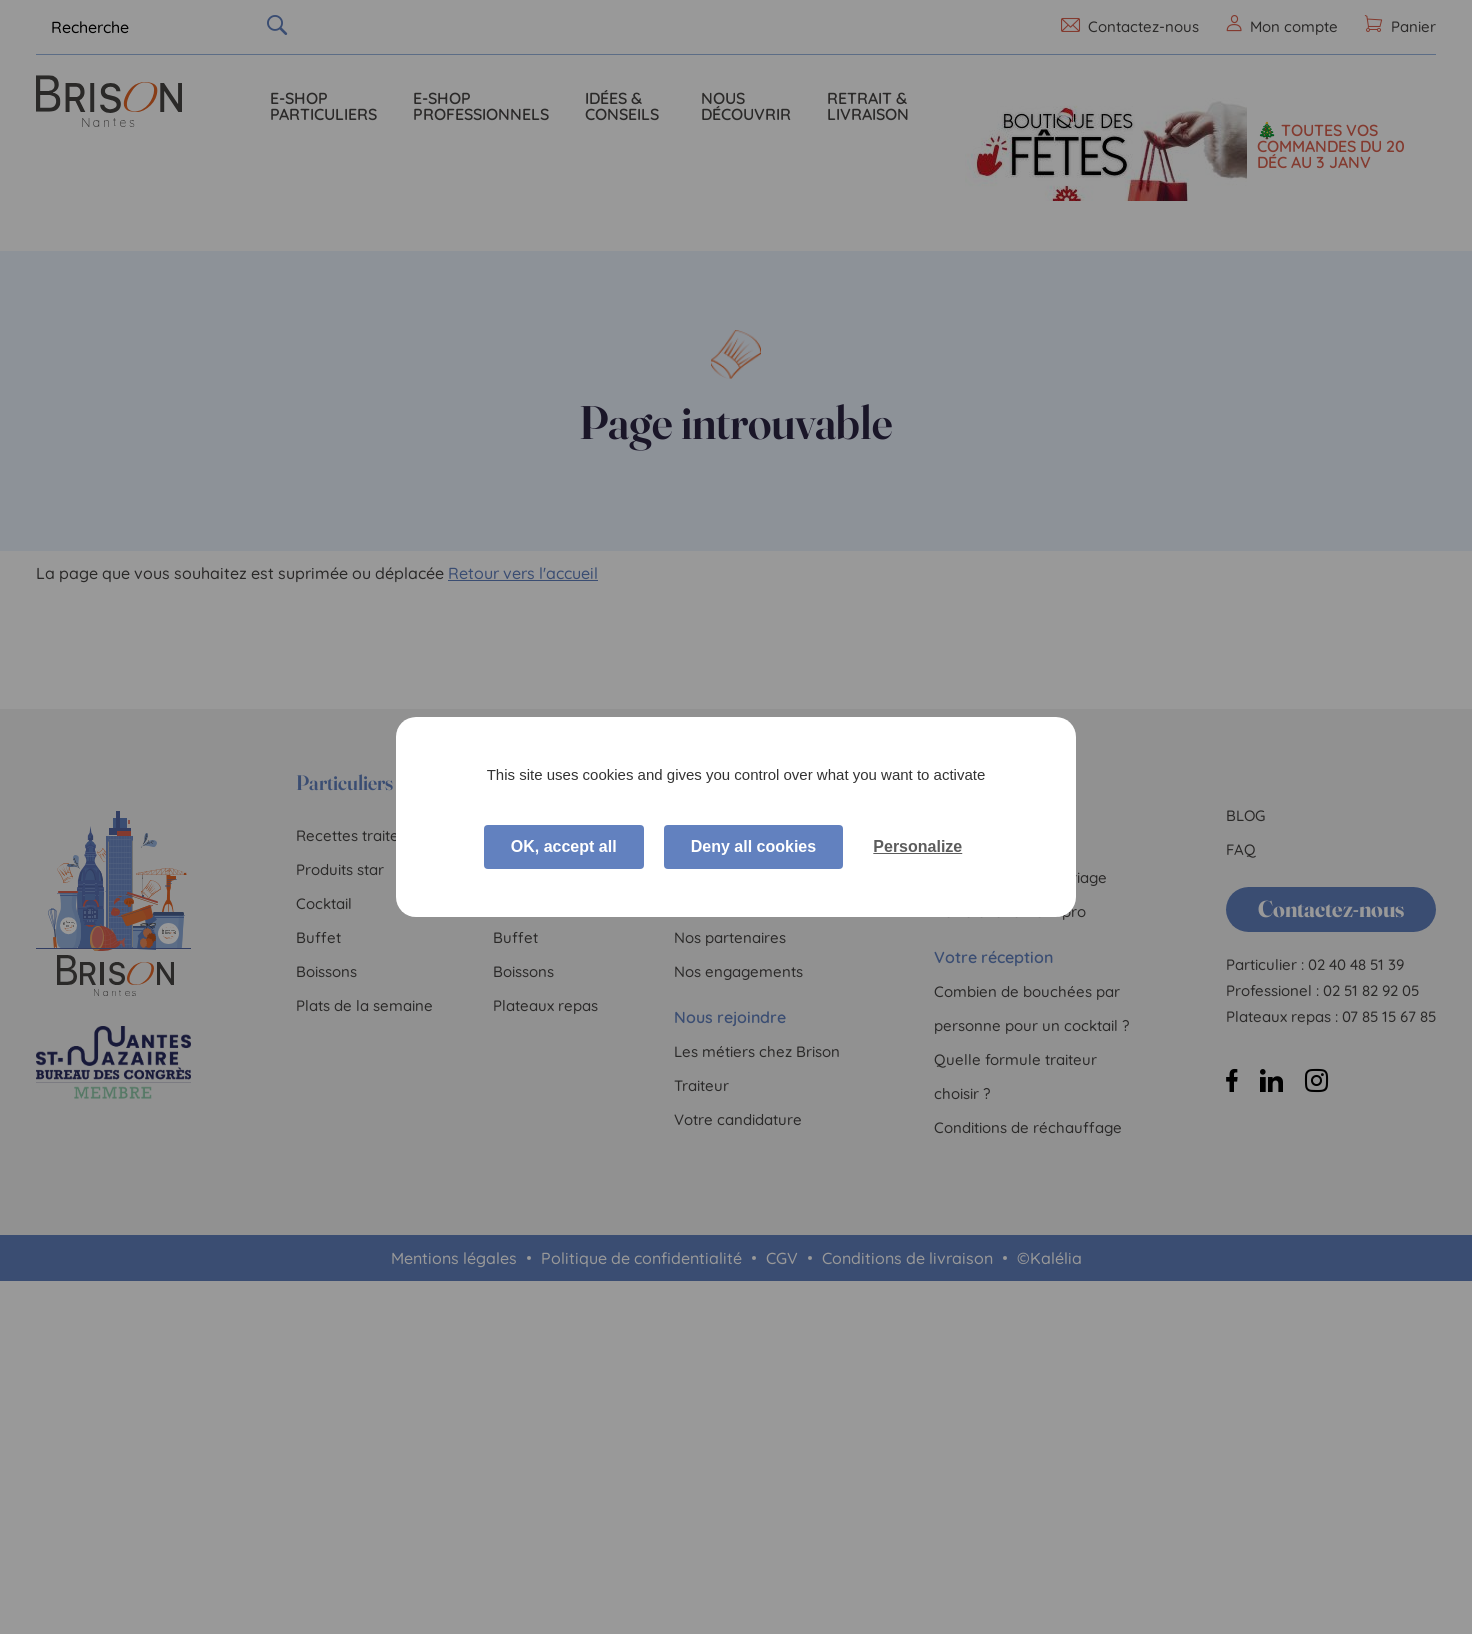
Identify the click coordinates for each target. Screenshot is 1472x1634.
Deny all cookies (753, 846)
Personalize (917, 846)
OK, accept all (564, 846)
